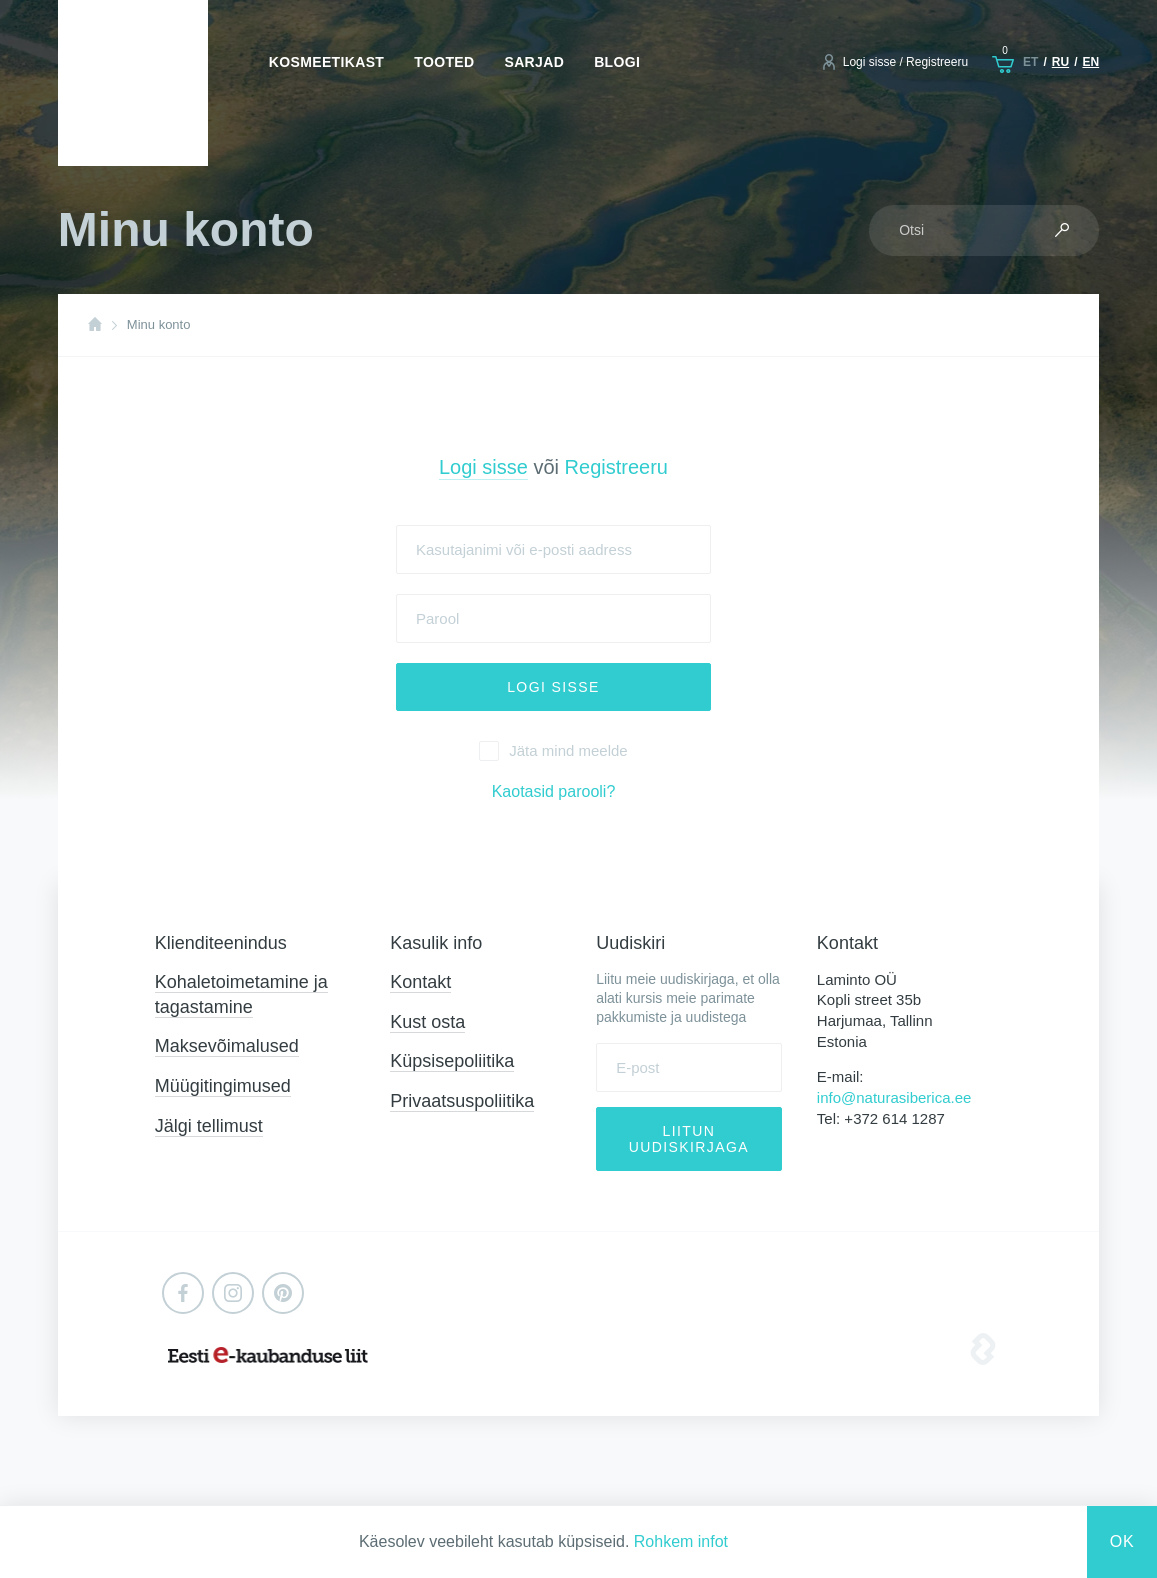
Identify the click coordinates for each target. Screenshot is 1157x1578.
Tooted (444, 62)
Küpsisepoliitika (452, 1061)
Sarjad (534, 62)
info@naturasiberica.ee (894, 1097)
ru (1060, 62)
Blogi (617, 62)
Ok (1122, 1541)
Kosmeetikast (326, 62)
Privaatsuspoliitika (462, 1101)
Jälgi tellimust (209, 1126)
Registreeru (616, 467)
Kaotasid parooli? (554, 791)
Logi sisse (483, 467)
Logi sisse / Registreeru (905, 62)
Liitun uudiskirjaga (689, 1139)
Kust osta (427, 1022)
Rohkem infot (681, 1541)
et (1030, 62)
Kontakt (420, 982)
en (1090, 62)
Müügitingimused (223, 1086)
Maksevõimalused (227, 1046)
